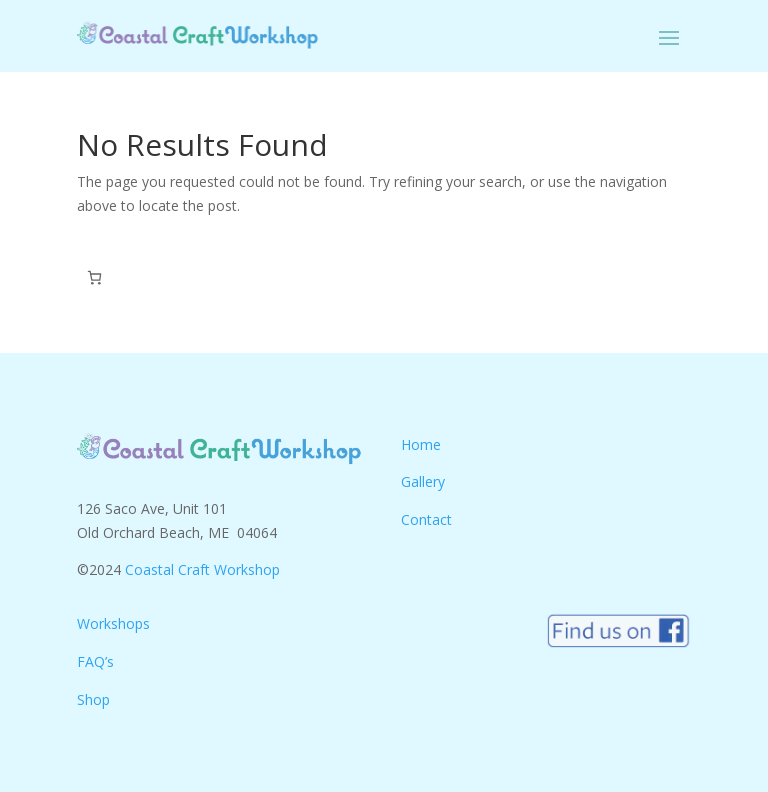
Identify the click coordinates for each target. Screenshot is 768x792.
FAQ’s (95, 661)
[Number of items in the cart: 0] (94, 277)
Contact (426, 519)
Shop (93, 699)
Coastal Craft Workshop (202, 569)
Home (421, 444)
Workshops (113, 623)
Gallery (423, 481)
